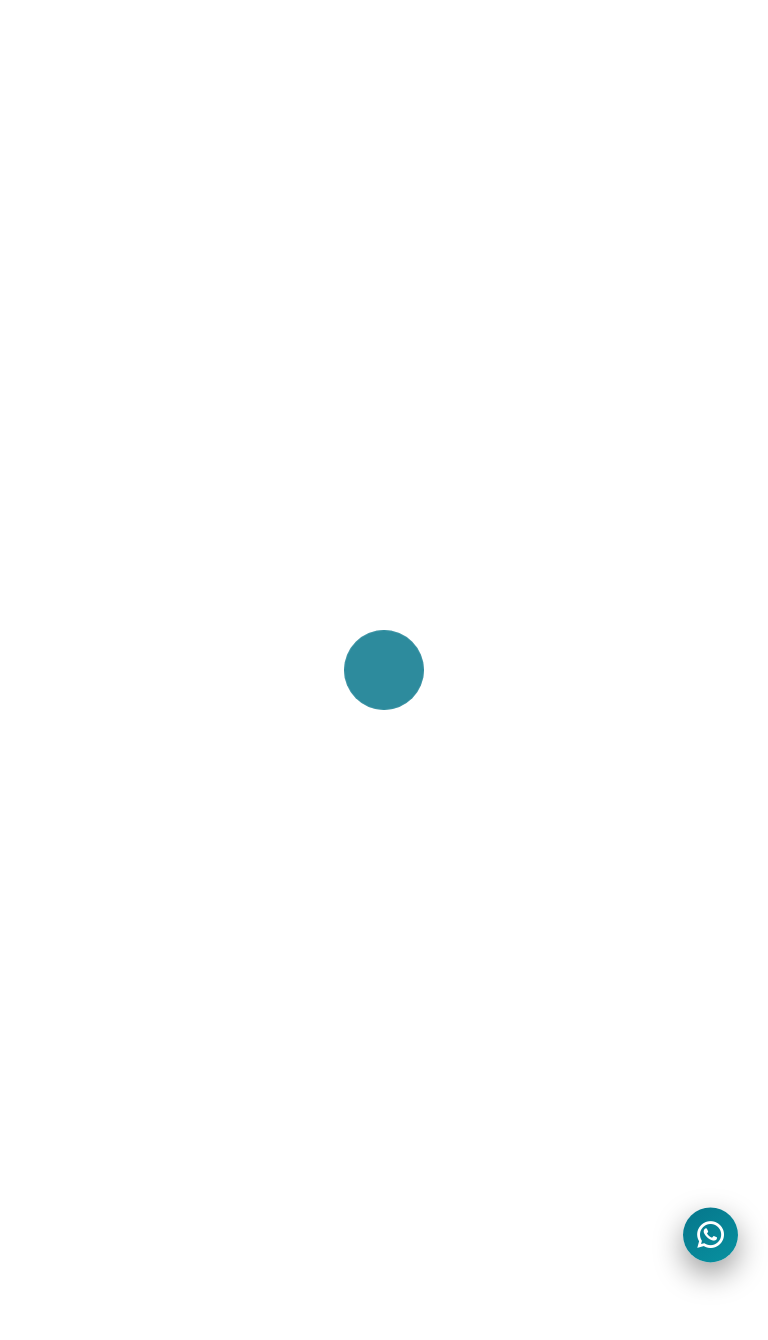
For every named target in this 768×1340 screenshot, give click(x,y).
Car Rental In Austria (124, 454)
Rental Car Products (469, 761)
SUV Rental (90, 795)
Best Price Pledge (113, 1000)
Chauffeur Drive (453, 454)
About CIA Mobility (115, 966)
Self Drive (430, 488)
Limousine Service (461, 556)
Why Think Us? (103, 1136)
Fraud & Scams (452, 1102)
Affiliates (427, 693)
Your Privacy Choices (473, 1034)
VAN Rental (90, 761)
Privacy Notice (448, 1000)
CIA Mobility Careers (123, 1034)
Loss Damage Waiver (475, 829)
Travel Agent (441, 727)
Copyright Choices (464, 1068)
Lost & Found (98, 1102)
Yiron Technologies (210, 1296)
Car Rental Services (467, 795)
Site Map (81, 1068)
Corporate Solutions (469, 522)
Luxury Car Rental (115, 693)
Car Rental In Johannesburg (152, 488)
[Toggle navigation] (691, 49)
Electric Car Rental (117, 727)
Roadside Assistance (472, 863)
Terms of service (456, 966)
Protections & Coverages (487, 590)
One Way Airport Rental (137, 829)
